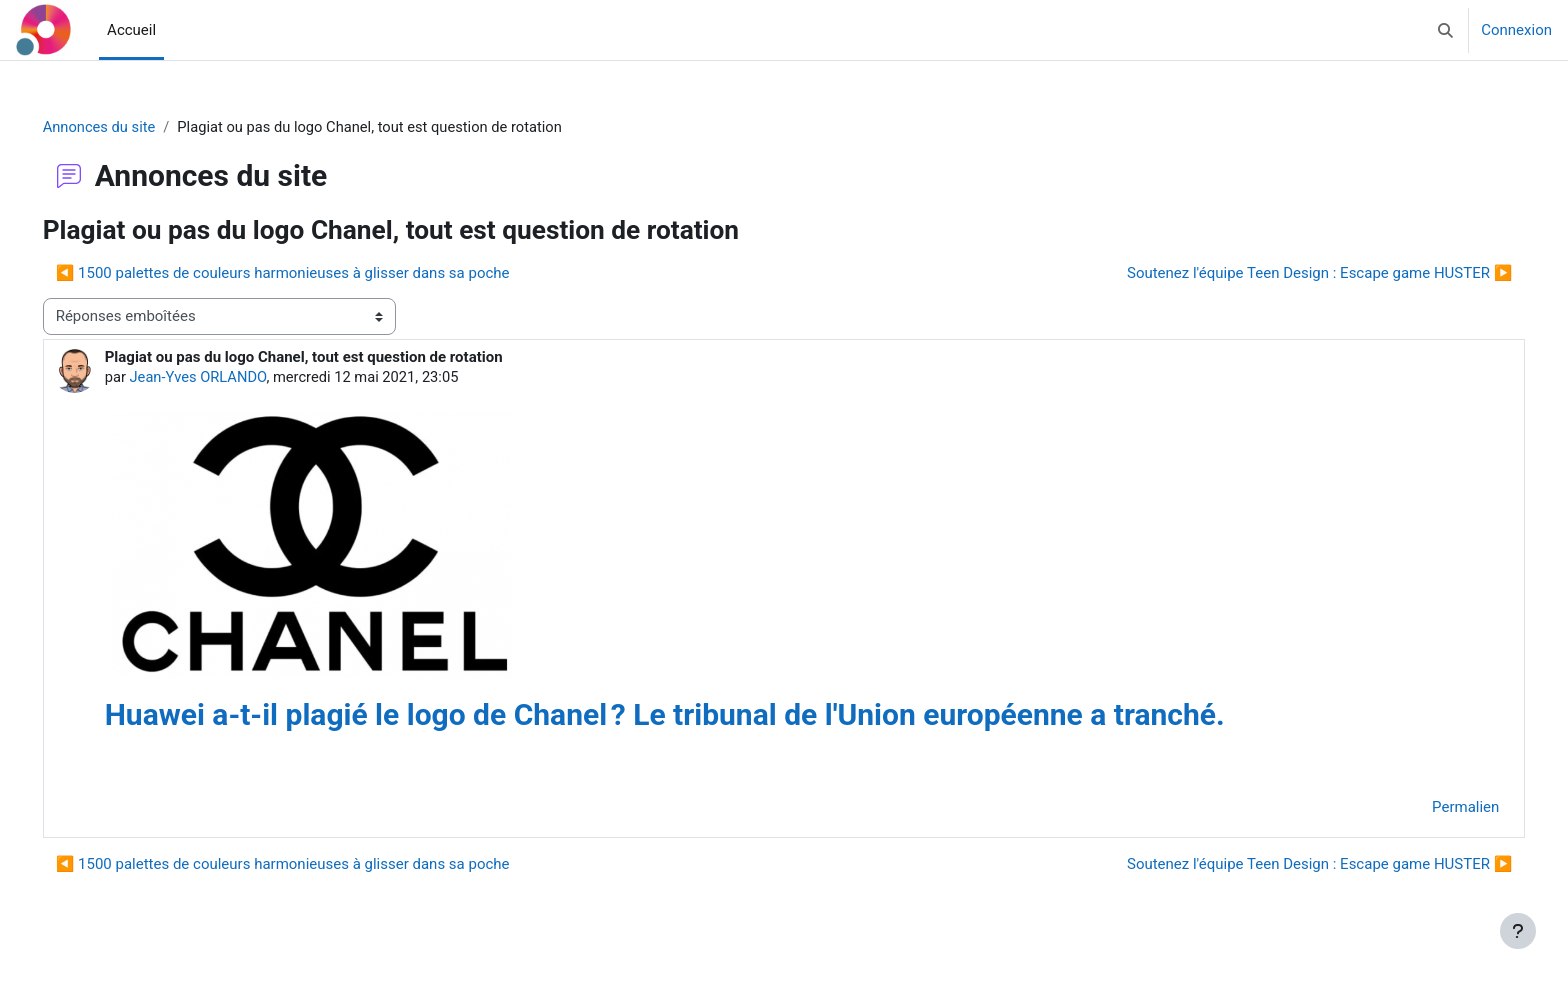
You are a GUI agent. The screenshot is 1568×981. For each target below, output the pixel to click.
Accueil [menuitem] (131, 30)
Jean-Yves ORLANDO (228, 378)
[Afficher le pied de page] (1518, 931)
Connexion (1516, 30)
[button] (1445, 30)
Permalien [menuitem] (1437, 809)
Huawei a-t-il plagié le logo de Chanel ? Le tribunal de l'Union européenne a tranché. (693, 715)
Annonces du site (128, 127)
